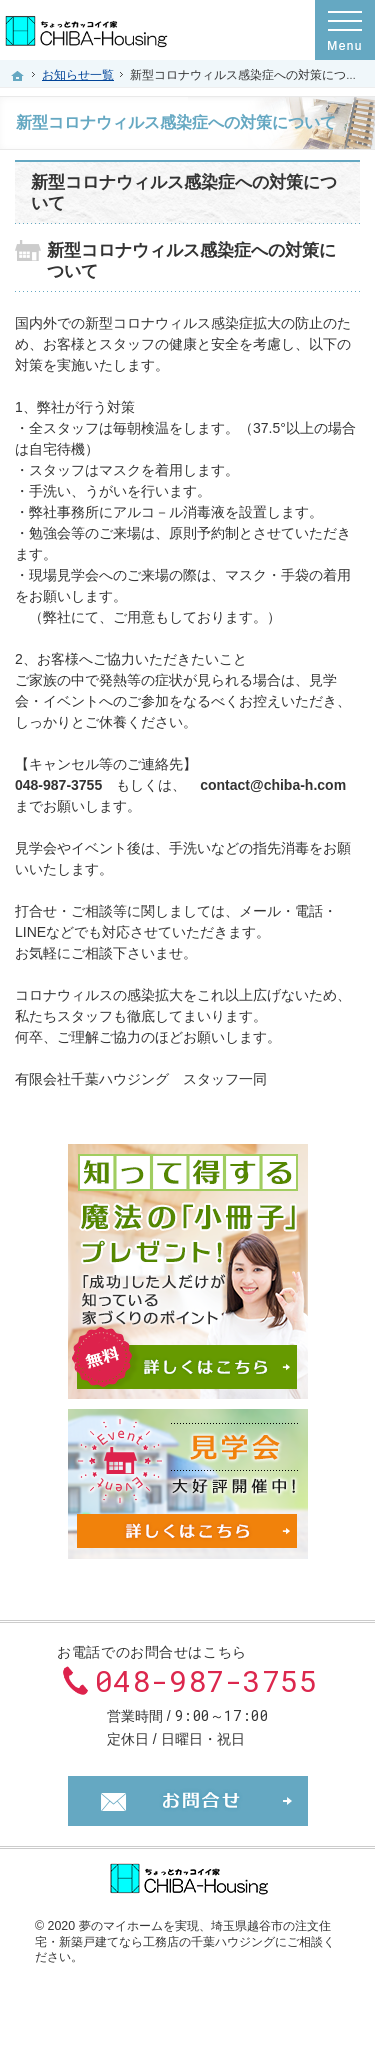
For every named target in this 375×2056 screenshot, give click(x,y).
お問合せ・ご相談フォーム (188, 1801)
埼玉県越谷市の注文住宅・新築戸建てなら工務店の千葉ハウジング (183, 1934)
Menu (345, 30)
